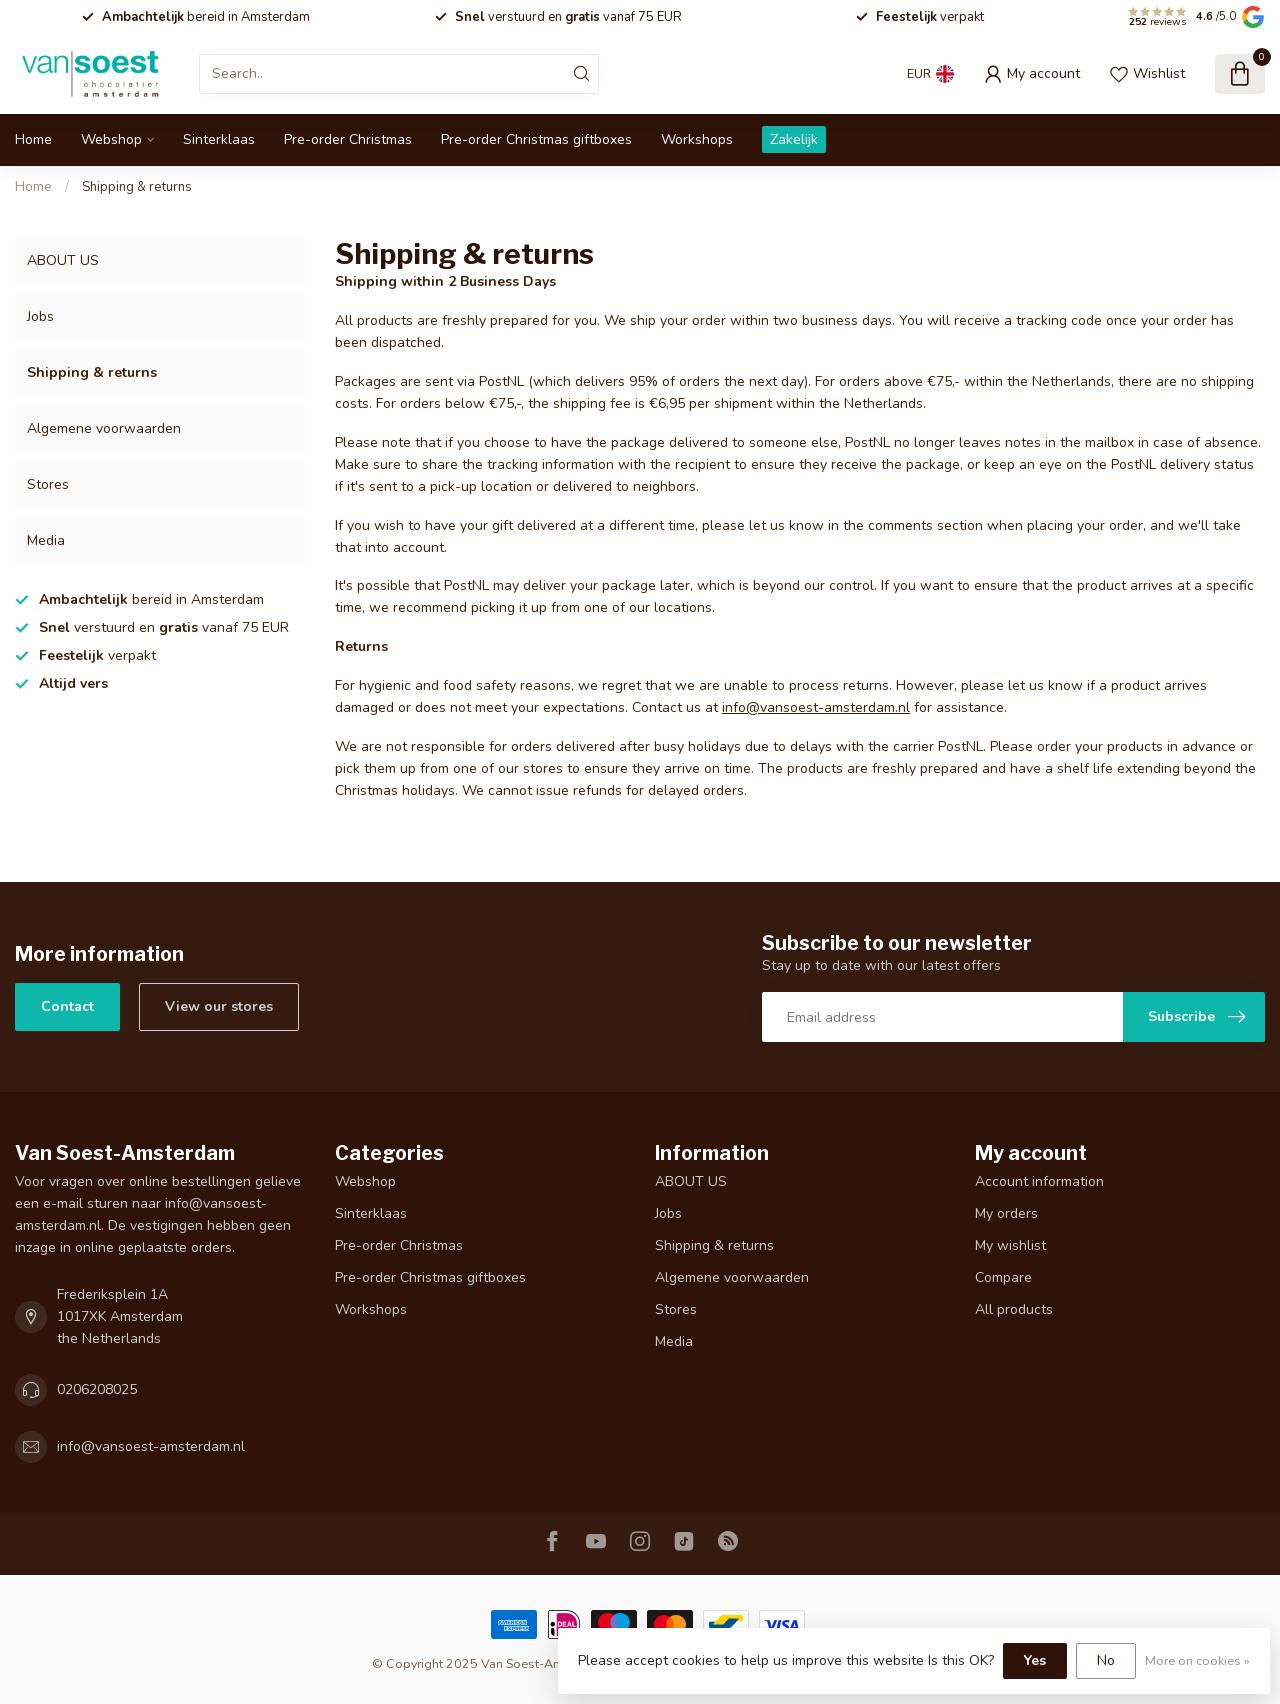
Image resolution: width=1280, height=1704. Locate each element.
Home (33, 139)
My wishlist (1010, 1245)
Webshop (111, 139)
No (1106, 1660)
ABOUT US (63, 260)
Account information (1039, 1181)
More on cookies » (1197, 1660)
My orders (1006, 1213)
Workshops (697, 139)
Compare (1003, 1277)
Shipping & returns (137, 187)
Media (46, 540)
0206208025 (97, 1389)
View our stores (219, 1006)
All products (1014, 1309)
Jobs (40, 316)
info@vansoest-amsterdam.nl (816, 707)
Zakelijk (794, 139)
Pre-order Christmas (348, 139)
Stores (48, 484)
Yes (1035, 1660)
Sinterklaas (219, 139)
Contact (67, 1006)
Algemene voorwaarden (104, 428)
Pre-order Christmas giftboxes (536, 139)
